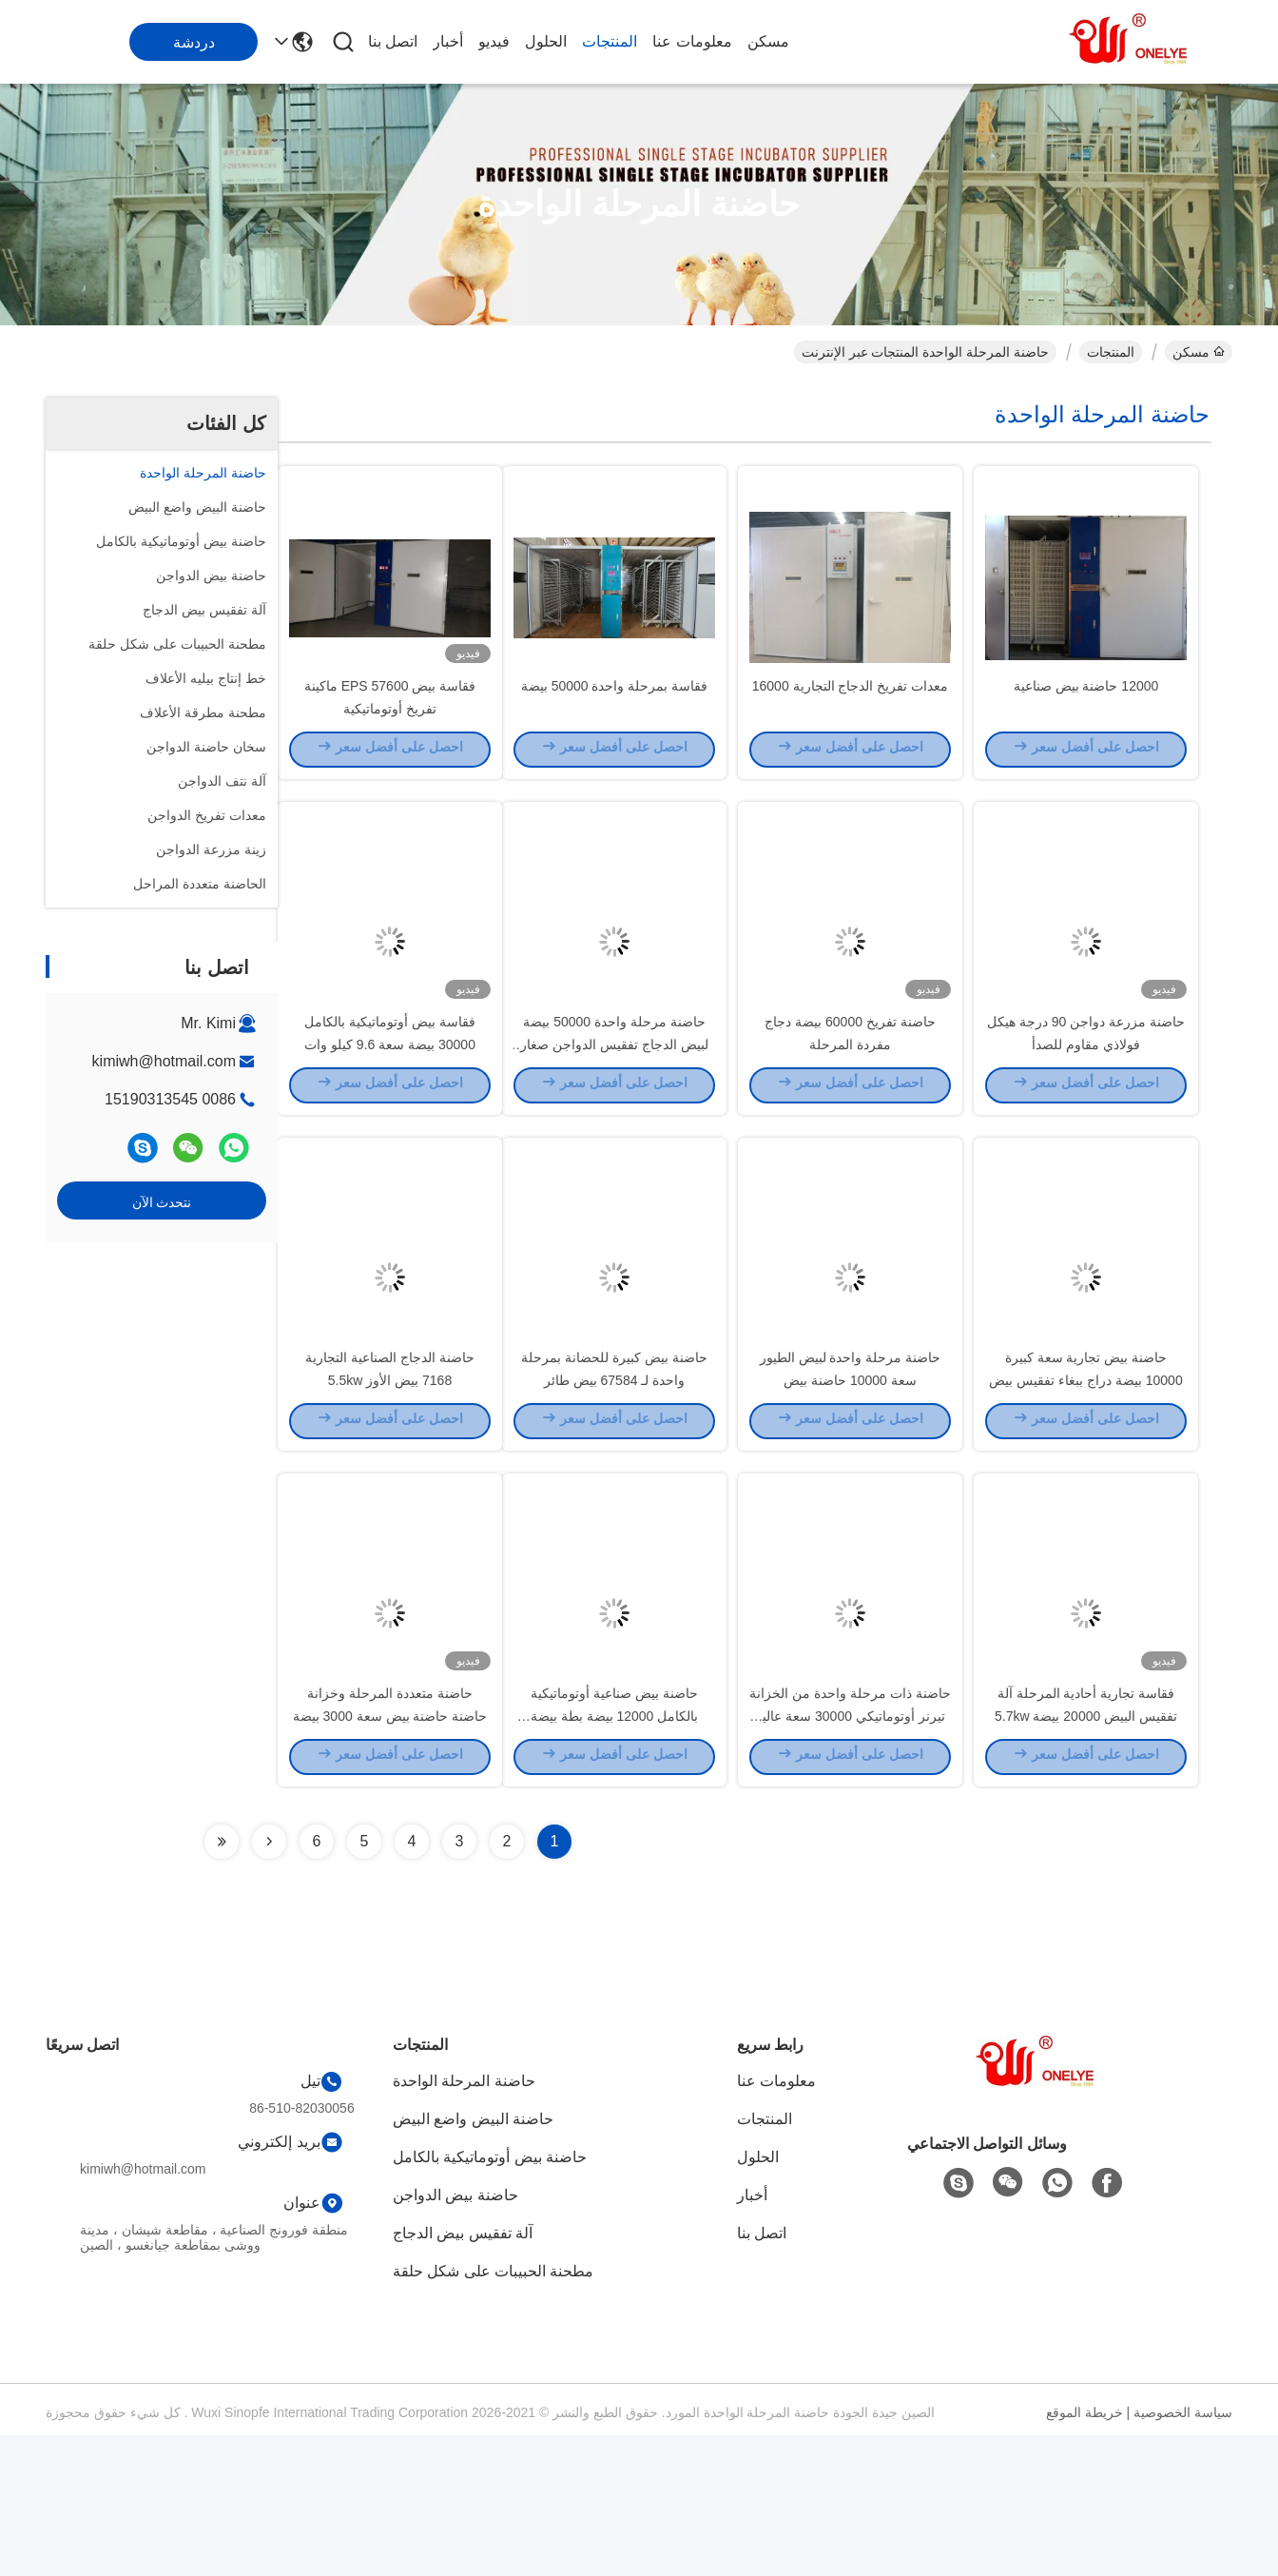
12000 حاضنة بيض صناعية (1086, 719)
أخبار (448, 41)
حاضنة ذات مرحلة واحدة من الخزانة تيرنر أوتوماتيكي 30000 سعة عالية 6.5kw (849, 1855)
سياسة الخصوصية (1182, 2553)
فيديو (494, 41)
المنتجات (609, 41)
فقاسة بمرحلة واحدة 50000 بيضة (614, 719)
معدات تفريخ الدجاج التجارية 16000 (850, 719)
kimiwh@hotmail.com (164, 1061)
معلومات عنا (691, 41)
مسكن (768, 41)
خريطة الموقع (1084, 2553)
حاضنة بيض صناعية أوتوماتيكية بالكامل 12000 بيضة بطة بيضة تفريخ (615, 1855)
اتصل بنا (392, 41)
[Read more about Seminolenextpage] (269, 1982)
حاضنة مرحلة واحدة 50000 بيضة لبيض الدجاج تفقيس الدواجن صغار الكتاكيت (614, 1113)
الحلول (546, 41)
